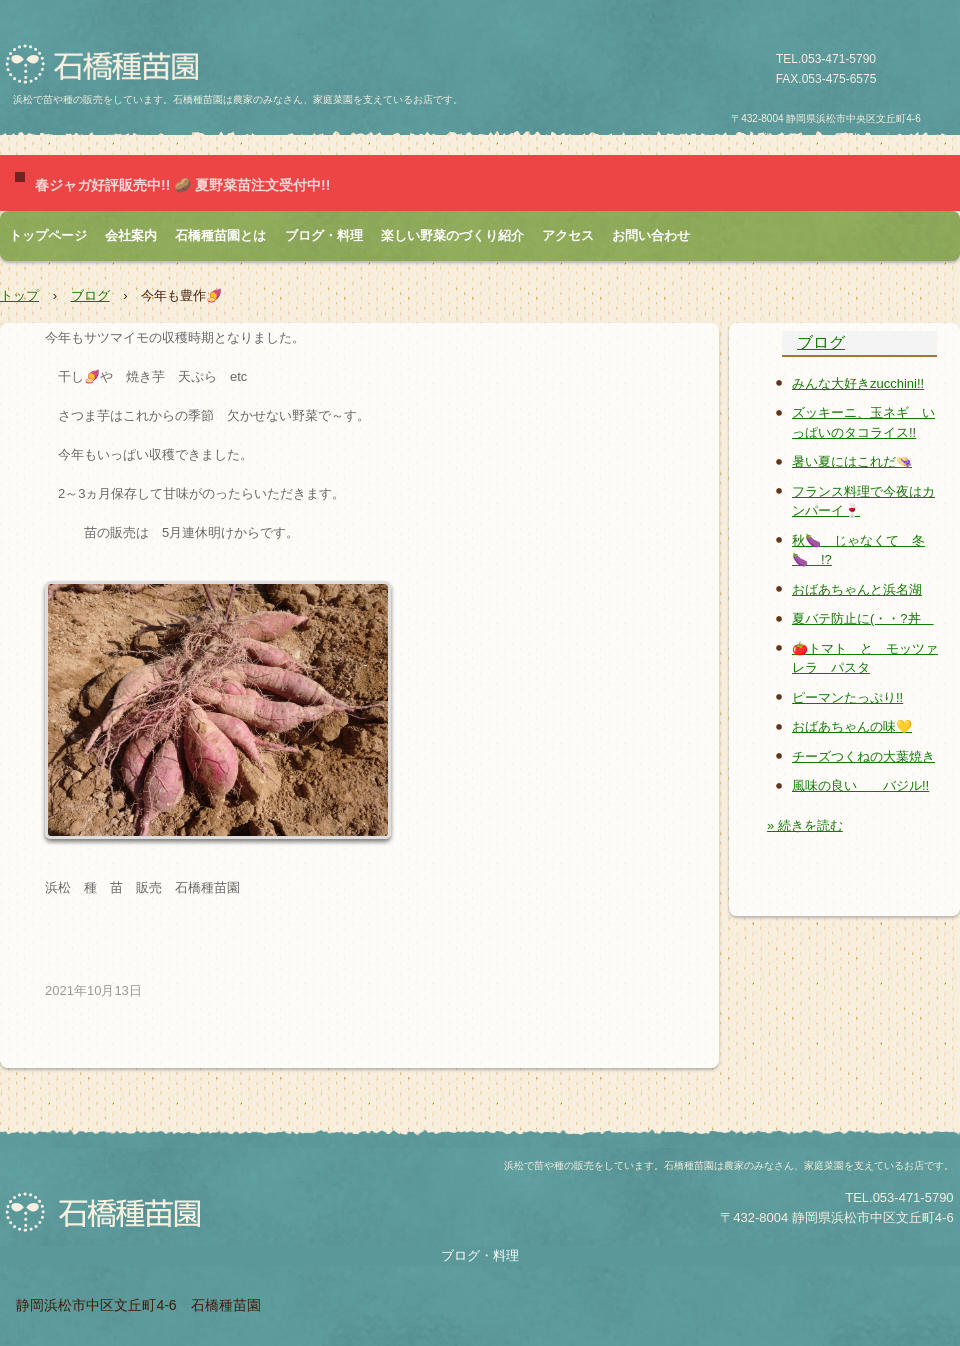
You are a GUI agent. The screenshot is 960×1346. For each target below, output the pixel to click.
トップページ (48, 235)
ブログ (90, 295)
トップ (19, 295)
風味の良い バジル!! (860, 785)
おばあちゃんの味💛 (852, 726)
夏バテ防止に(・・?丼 (863, 618)
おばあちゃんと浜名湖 (857, 589)
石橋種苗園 (108, 64)
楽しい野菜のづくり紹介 (452, 235)
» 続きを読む (805, 825)
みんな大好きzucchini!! (858, 383)
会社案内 (131, 235)
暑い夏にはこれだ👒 (852, 461)
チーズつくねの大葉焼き (863, 756)
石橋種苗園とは (220, 235)
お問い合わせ (651, 235)
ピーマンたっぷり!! (847, 697)
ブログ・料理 (324, 235)
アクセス (568, 235)
